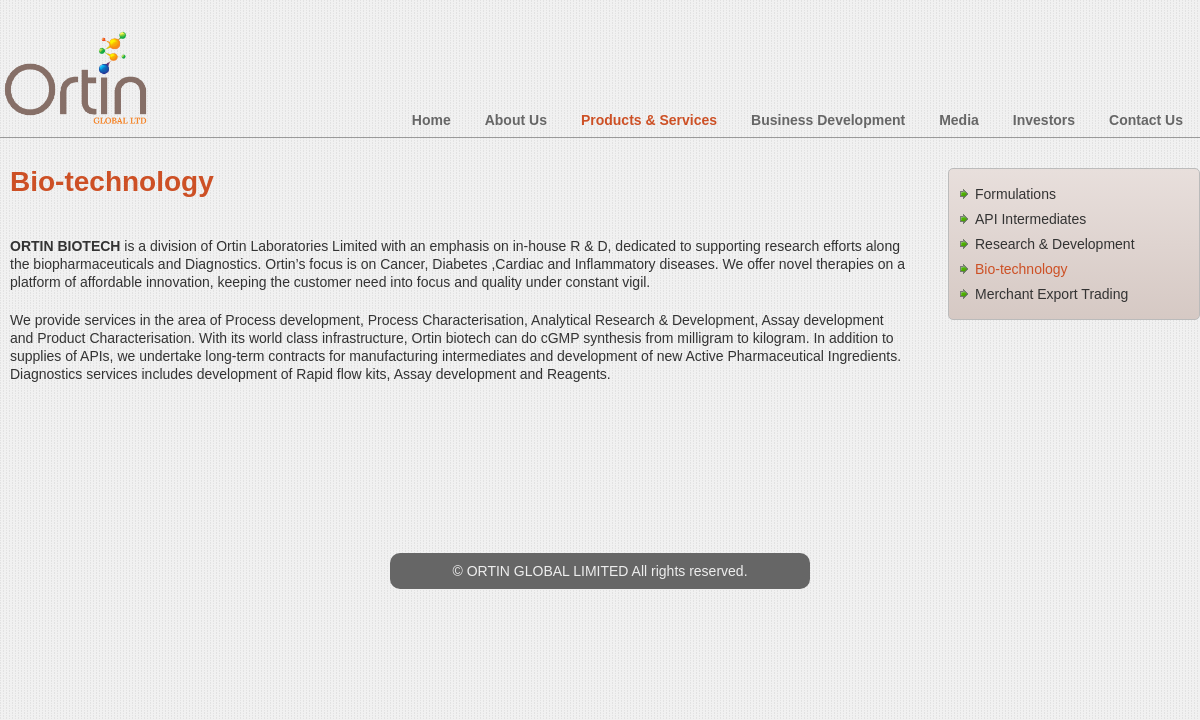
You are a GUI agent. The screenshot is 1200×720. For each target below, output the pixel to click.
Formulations (1015, 194)
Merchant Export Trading (1051, 294)
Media (959, 120)
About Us (516, 120)
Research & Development (1055, 244)
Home (431, 120)
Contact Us (1146, 120)
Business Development (828, 120)
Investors (1044, 120)
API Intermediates (1030, 219)
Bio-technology (1021, 269)
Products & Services (649, 120)
